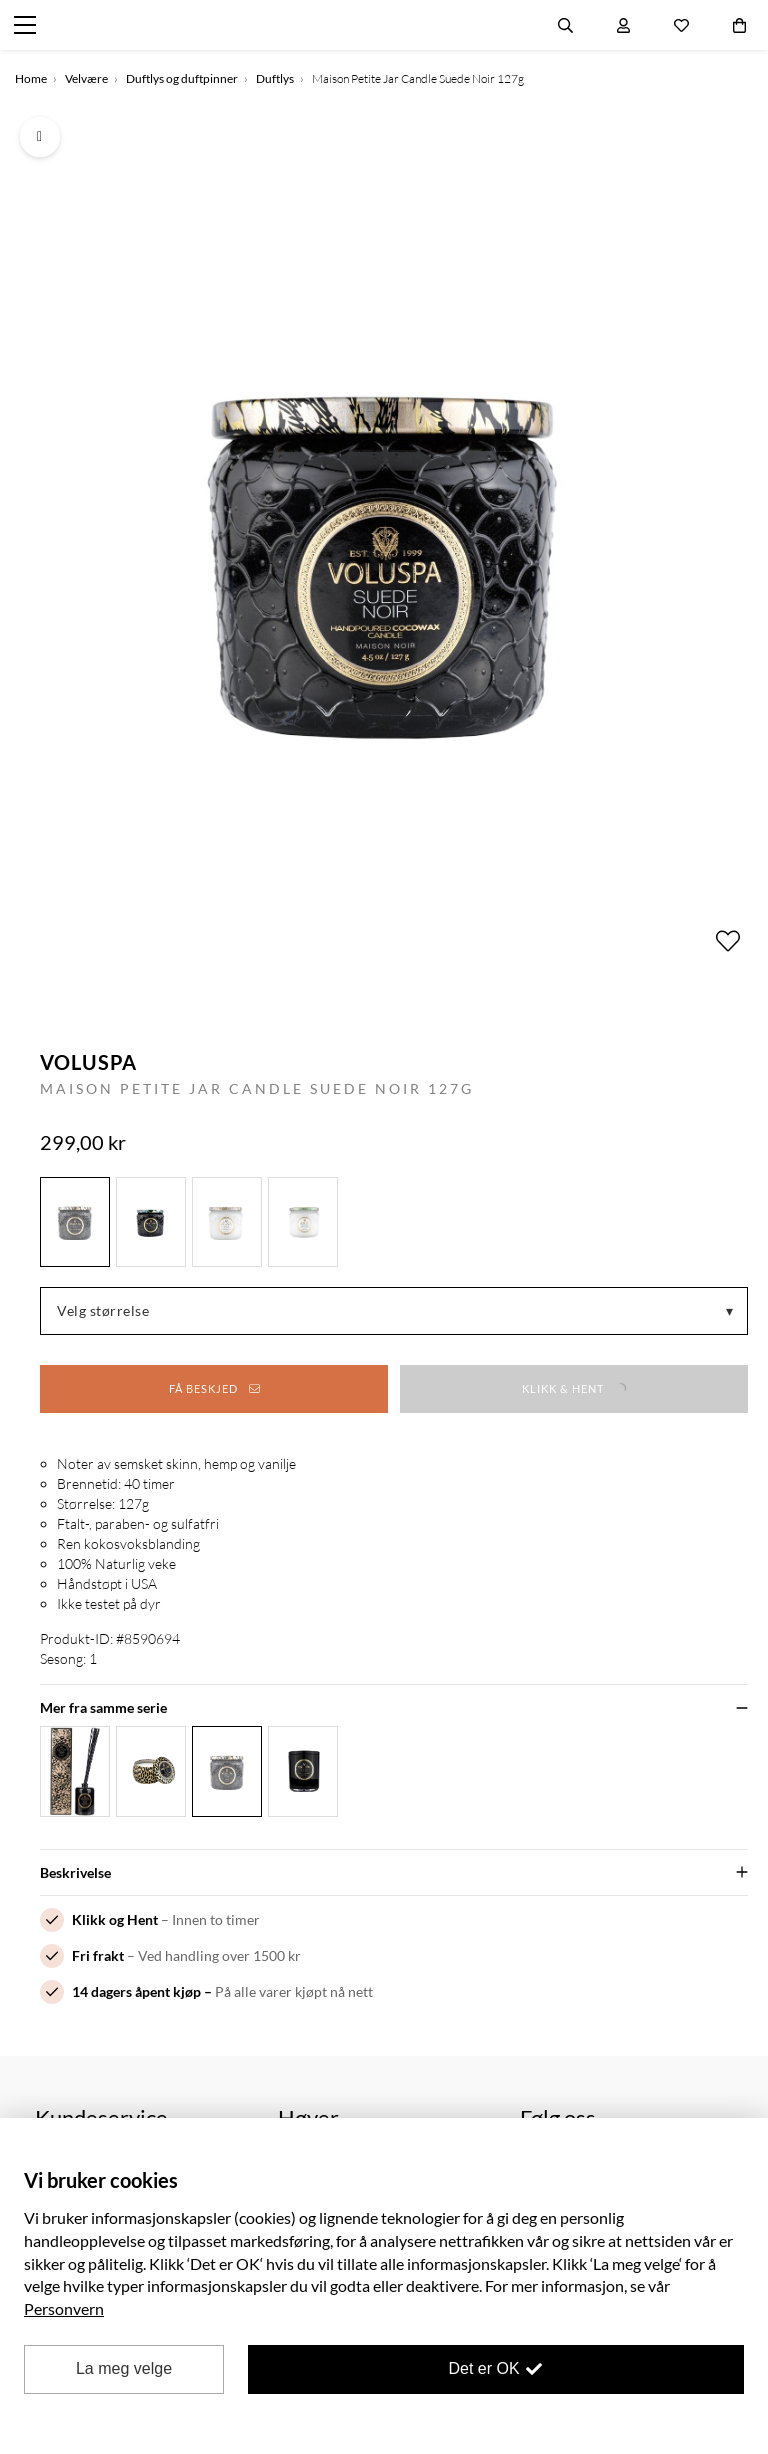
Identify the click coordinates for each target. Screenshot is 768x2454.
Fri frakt (98, 1955)
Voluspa (88, 1062)
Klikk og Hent (115, 1919)
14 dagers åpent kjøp (136, 1991)
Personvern (64, 2308)
